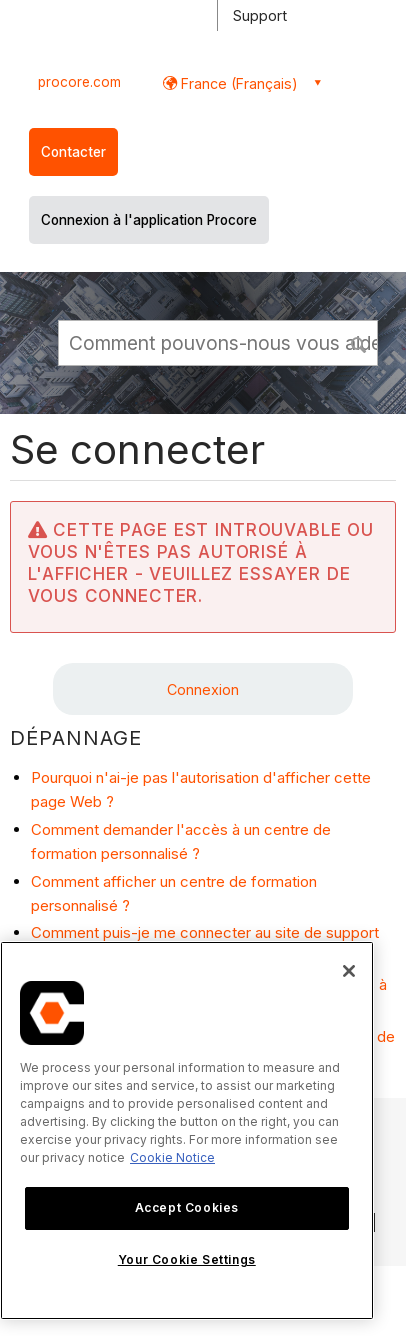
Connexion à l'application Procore (149, 220)
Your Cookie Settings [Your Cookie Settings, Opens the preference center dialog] (187, 1259)
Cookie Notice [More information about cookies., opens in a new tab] (172, 1157)
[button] (360, 342)
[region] (187, 1130)
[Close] (349, 971)
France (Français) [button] (237, 83)
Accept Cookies (187, 1207)
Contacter (73, 152)
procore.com (79, 82)
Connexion (203, 689)
